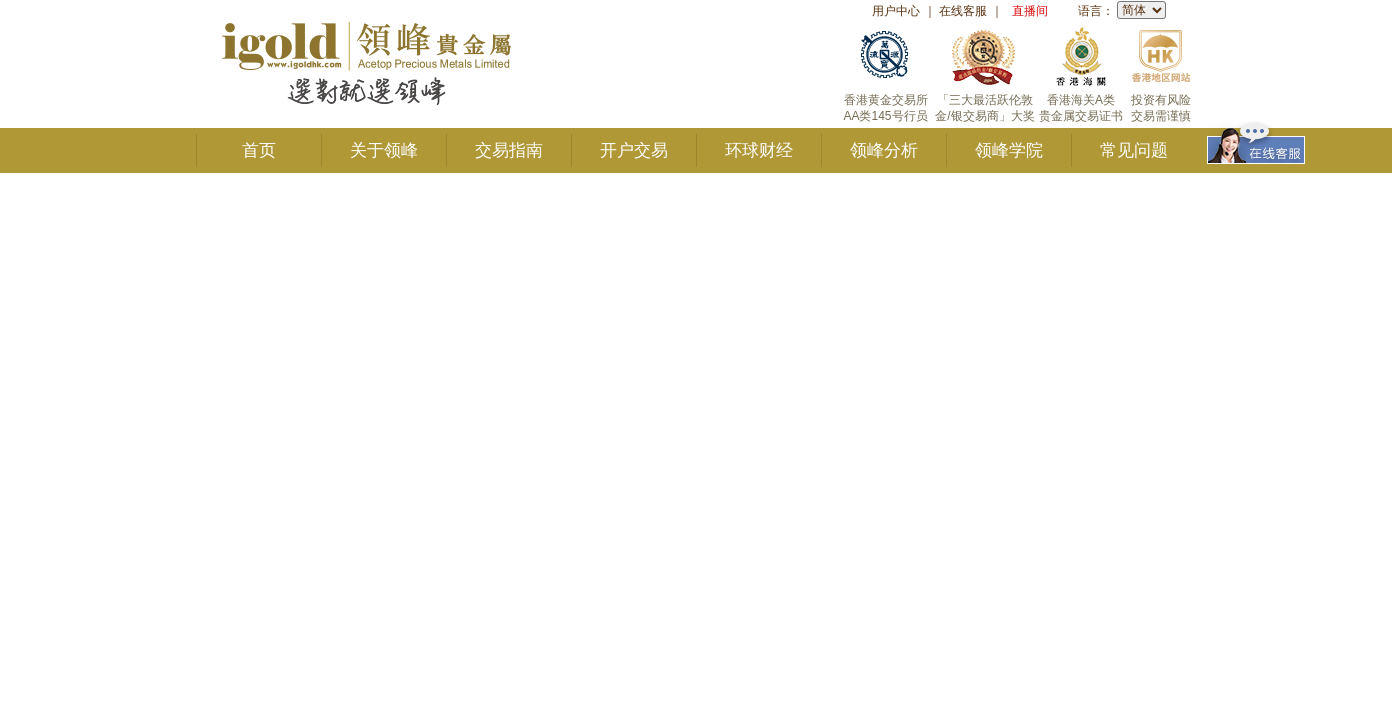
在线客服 (963, 11)
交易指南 (509, 150)
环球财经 (759, 150)
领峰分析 (884, 150)
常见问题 (1134, 150)
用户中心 (896, 11)
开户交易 (634, 150)
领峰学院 (1009, 150)
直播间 (1030, 11)
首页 (259, 150)
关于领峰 (384, 150)
